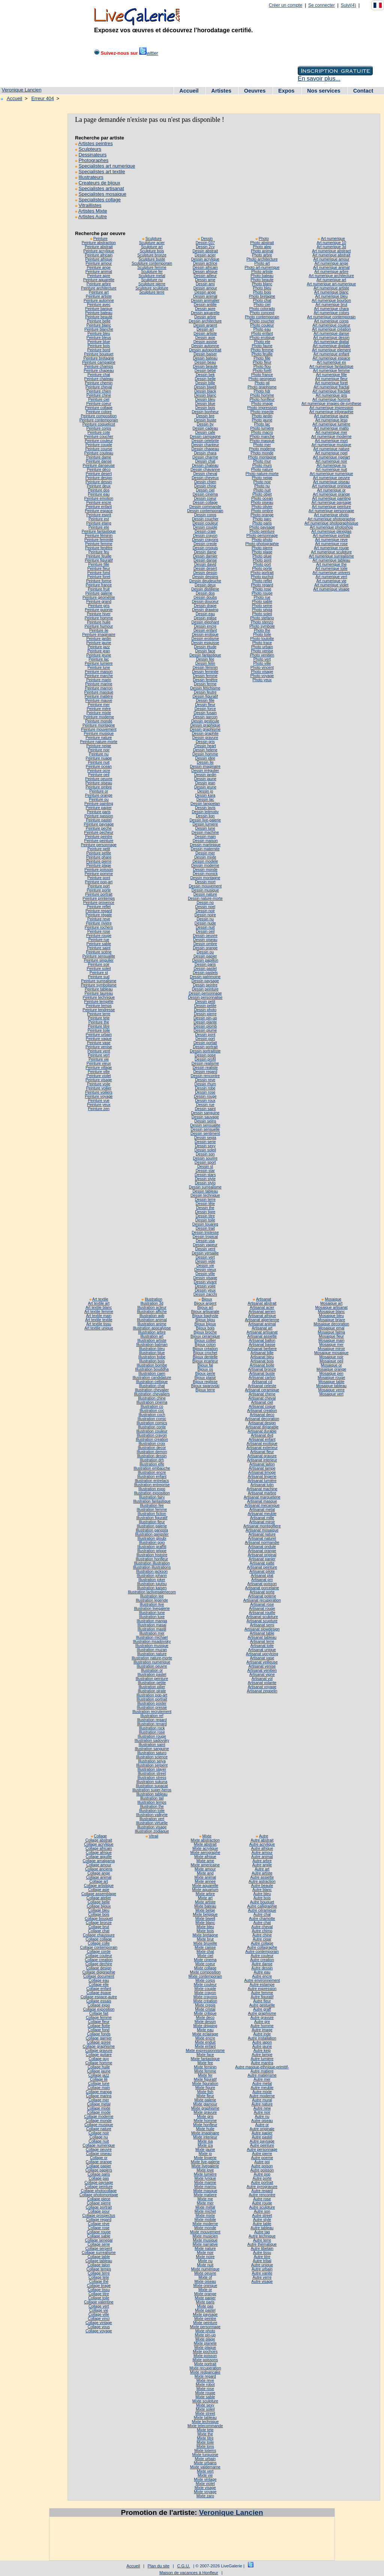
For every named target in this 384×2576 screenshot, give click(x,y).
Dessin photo (205, 1010)
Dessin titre (205, 1216)
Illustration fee (152, 1505)
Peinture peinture (98, 841)
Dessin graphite (205, 733)
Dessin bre (205, 416)
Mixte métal (205, 2207)
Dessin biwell (205, 387)
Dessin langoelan (205, 804)
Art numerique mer (331, 432)
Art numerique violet (331, 585)
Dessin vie (205, 1265)
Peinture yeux (99, 1105)
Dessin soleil (205, 1150)
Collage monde (99, 2121)
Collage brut (98, 1927)
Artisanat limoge (262, 1472)
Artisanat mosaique (262, 1530)
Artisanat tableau (262, 1637)
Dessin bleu (205, 399)
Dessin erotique (205, 634)
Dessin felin (205, 663)
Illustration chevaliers (152, 1394)
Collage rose (99, 2228)
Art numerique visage (331, 589)
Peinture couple (99, 445)
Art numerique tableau (331, 560)
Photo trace (262, 643)
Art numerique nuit (331, 470)
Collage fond (99, 2030)
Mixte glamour (205, 2104)
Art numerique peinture (331, 507)
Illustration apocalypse (152, 1328)
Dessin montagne (205, 878)
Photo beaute (261, 280)
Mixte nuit (205, 2265)
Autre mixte (262, 2092)
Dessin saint (205, 1109)
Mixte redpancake (205, 2372)
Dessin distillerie (205, 589)
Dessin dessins (205, 577)
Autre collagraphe (262, 1947)
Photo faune (262, 346)
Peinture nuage (99, 758)
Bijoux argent (205, 1303)
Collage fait (98, 2013)
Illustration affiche (151, 1312)
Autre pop (262, 2174)
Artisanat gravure (262, 1456)
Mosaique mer (331, 1345)
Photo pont (262, 560)
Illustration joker (151, 1580)
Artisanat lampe (262, 1468)
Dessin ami (205, 284)
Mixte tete (205, 2430)
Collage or (99, 2158)
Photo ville (262, 663)
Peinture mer (99, 705)
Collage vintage (99, 2323)
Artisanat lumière (262, 1481)
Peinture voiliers (98, 1092)
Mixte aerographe (205, 1853)
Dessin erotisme (205, 639)
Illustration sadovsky (152, 1740)
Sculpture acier (152, 243)
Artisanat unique (262, 1650)
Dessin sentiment (205, 1133)
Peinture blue (98, 342)
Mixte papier (205, 2298)
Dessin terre (205, 1199)
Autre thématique (262, 2244)
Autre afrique (262, 1848)
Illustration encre (152, 1472)
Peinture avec (99, 305)
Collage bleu (99, 1910)
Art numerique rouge (331, 548)
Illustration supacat (152, 1786)
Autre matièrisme (262, 2075)
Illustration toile (152, 1811)
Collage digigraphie (98, 1972)
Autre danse (262, 1964)
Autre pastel (262, 2137)
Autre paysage (262, 2141)
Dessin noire (205, 915)
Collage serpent (98, 2248)
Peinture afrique (98, 259)
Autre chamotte (262, 1919)
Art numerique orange (331, 494)
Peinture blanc (99, 325)
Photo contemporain (262, 317)
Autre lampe (262, 2055)
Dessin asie (205, 338)
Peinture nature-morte (99, 742)
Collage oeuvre (99, 2149)
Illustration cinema (151, 1402)
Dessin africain (205, 267)
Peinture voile (98, 1084)
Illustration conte (152, 1427)
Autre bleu (262, 1894)
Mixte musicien (205, 2236)
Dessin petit (205, 1002)
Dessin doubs (205, 597)
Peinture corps (98, 428)
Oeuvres (255, 91)
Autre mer (262, 2079)
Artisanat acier (262, 1307)
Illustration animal (152, 1320)
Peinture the (98, 1022)
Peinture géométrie (98, 597)
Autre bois (262, 1898)
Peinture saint (99, 948)
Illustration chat (152, 1386)
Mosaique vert (332, 1394)
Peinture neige (98, 746)
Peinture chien (99, 391)
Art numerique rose (331, 544)
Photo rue (262, 597)
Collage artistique (99, 1886)
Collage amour (98, 1865)
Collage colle (99, 1943)
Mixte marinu (205, 2187)
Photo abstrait (262, 243)
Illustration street (152, 1773)
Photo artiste (262, 272)
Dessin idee (205, 758)
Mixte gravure (205, 2112)
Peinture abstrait (99, 247)
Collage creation (98, 1960)
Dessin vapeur (205, 1245)
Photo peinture (262, 531)
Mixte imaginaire (205, 2133)
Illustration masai (152, 1625)
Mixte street (205, 2413)
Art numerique (333, 239)
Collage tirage (99, 2286)
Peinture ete (98, 527)
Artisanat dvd (262, 1435)
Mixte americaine (205, 1865)
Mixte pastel (205, 2310)
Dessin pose (205, 1055)
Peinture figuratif (99, 560)
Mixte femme (205, 2071)
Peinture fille (98, 564)
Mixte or (205, 2290)
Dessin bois (205, 408)
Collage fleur (99, 2022)
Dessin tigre (205, 1212)
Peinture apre (98, 276)
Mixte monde (205, 2228)
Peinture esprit (98, 515)
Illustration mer (151, 1633)
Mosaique (333, 1299)
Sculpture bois (152, 251)
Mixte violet (205, 2484)
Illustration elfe (152, 1464)
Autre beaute (262, 1886)
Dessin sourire (205, 1158)
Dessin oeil (205, 931)
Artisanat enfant (262, 1439)
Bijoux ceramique (205, 1336)
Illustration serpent (152, 1765)
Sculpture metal (151, 276)
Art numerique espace (331, 358)
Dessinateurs (93, 154)
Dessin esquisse (205, 643)
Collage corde (99, 1952)
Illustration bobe (151, 1357)
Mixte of (205, 2277)
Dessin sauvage (205, 1117)
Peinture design (99, 478)
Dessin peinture (205, 989)
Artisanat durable (262, 1431)
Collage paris (98, 2174)
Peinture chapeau (99, 371)
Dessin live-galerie (205, 820)
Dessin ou (205, 952)
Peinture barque (98, 309)
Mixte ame (205, 1861)
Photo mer (262, 445)
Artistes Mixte (92, 211)
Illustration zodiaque (152, 1831)
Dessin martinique (205, 845)
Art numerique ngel (331, 453)
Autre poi (262, 2162)
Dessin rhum (205, 1084)
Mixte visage (205, 2488)
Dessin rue (205, 1105)
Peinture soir (99, 964)
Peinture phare (98, 857)
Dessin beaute (205, 366)
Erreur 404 (42, 98)
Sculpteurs (90, 149)
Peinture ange (99, 267)
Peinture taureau (98, 993)
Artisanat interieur (262, 1460)
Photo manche (262, 437)
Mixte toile (205, 2442)
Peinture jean (98, 651)
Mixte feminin (205, 2067)
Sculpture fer (152, 272)
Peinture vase (99, 1043)
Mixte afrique (205, 1857)
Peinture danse (99, 461)
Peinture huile (99, 622)
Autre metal (262, 2083)
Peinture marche (99, 676)
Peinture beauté (98, 317)
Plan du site (159, 2566)
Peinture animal (99, 272)
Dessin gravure (205, 738)
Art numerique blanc (331, 292)
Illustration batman (152, 1345)
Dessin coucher (205, 519)
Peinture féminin (98, 535)
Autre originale (262, 2129)
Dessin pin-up (205, 1018)
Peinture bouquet (98, 354)
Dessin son (205, 1154)
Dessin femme (205, 676)
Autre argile (262, 1865)
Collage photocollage (99, 2191)
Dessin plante (205, 1022)
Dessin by (205, 424)
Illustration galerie (152, 1526)
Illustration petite (152, 1683)
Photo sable (262, 601)
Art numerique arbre (331, 272)
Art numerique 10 (331, 243)
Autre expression (262, 1989)
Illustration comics (151, 1423)
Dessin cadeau (205, 428)
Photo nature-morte (262, 474)
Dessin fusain (205, 713)
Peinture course (98, 449)
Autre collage (262, 1943)
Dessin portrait (205, 1047)
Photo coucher (262, 321)
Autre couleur (261, 1956)
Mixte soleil (205, 2409)
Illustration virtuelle (152, 1823)
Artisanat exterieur (262, 1448)
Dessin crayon (205, 535)
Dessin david (205, 564)
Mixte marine (205, 2182)
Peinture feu (98, 552)
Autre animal (262, 1857)
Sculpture (154, 239)
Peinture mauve (98, 700)
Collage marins (98, 2096)
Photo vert (262, 659)
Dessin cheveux (205, 478)
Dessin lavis (205, 808)
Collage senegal (98, 2240)
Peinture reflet (99, 907)
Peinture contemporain (99, 420)
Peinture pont (98, 878)
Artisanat (263, 1299)
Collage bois (98, 1914)
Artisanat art (262, 1328)
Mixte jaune (205, 2149)
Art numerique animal (331, 267)
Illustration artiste (151, 1340)
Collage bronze (99, 1923)
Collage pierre (99, 2203)
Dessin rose (205, 1092)
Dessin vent (205, 1249)
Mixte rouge (205, 2393)
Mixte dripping (205, 2026)
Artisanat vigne (262, 1674)
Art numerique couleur (331, 325)
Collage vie (98, 2310)
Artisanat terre (262, 1641)
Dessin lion (205, 816)
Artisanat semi (262, 1625)
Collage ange (98, 1873)
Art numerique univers (331, 573)
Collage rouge (99, 2232)
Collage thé (98, 2281)
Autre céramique (262, 1910)
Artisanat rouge (262, 1608)
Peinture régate (99, 915)
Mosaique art (331, 1303)
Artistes (222, 91)
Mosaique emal (331, 1328)
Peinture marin (98, 680)
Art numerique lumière (331, 424)
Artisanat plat (262, 1575)
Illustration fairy (152, 1497)
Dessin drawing (205, 610)
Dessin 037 (205, 243)
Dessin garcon (205, 717)
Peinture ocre (98, 771)
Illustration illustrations (152, 1567)
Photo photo (262, 540)
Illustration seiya (151, 1761)
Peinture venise (99, 1047)
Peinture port (99, 886)
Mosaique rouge (331, 1378)
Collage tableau (99, 2261)
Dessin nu (205, 919)
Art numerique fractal (331, 387)
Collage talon (98, 2265)
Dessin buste (205, 420)
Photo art (262, 263)
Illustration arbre (151, 1332)
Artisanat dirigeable (262, 1427)
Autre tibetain (262, 2248)
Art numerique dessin (331, 338)
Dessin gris (205, 742)
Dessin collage (205, 503)
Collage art (99, 1881)
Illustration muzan (152, 1650)
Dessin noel (205, 907)
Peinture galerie (98, 593)
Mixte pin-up (205, 2335)
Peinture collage (98, 408)
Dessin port (205, 1039)
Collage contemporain (99, 1947)
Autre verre (262, 2277)
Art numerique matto (331, 428)
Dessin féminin (205, 667)
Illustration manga (152, 1621)
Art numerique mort (331, 441)
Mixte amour (205, 1869)
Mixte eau (205, 2030)
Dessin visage (205, 1278)
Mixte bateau (205, 1906)
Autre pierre (262, 2154)
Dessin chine (205, 486)
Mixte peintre (205, 2319)
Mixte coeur (205, 1964)
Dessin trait (205, 1228)
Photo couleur (262, 325)
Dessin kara (205, 795)
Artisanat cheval (262, 1398)
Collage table (98, 2257)
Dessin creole (205, 544)
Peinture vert (99, 1055)
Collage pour (99, 2211)
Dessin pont (205, 1034)
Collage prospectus (98, 2215)
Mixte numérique (205, 2269)
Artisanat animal (262, 1324)
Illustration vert (152, 1819)
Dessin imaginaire (205, 766)
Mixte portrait (205, 2364)
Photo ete (262, 342)
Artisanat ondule (262, 1547)
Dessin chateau (205, 465)
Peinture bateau (98, 313)
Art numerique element (331, 350)
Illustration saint (151, 1745)
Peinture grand (98, 601)
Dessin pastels (205, 973)
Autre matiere (261, 2071)
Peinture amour (99, 263)
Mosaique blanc (331, 1312)
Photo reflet (262, 581)
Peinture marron (98, 688)
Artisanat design (262, 1423)
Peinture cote (98, 432)
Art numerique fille (331, 375)
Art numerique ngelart (331, 457)
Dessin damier (205, 556)
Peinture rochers (99, 927)
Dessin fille (205, 700)
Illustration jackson (152, 1571)
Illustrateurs (91, 177)
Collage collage (99, 1939)
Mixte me (205, 2199)
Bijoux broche (205, 1332)
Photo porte (262, 568)
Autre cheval (262, 1927)
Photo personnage (262, 535)
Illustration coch (151, 1415)
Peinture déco (99, 470)
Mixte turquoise (205, 2455)
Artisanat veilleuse (262, 1662)
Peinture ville (99, 1072)
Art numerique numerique (331, 474)
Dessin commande (205, 507)
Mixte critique (205, 2013)
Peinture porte (99, 890)
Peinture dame (98, 457)
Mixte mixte (205, 2215)
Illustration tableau (151, 1794)
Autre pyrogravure (262, 2187)
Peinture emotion (98, 498)
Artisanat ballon (262, 1340)
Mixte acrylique (205, 1848)
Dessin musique (205, 890)
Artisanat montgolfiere (262, 1526)
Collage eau (98, 1980)
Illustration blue (152, 1353)
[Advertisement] (34, 226)
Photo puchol (262, 577)
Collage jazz (98, 2075)
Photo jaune (262, 420)
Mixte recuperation (205, 2368)
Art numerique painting (331, 498)
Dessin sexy (205, 1146)
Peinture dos (99, 490)
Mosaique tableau (331, 1386)
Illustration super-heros (151, 1790)
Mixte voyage (205, 2492)
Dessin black (205, 391)
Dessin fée (205, 659)
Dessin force (205, 709)
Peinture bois (98, 346)
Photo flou (262, 366)
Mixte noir (205, 2253)
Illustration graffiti (151, 1547)
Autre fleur (262, 2001)
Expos (287, 91)
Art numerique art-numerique (331, 284)
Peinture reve (98, 919)
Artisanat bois (262, 1361)
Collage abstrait (99, 1840)
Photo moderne (262, 449)
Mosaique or (331, 1365)
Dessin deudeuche (205, 581)
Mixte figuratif (205, 2079)
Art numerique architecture (331, 276)
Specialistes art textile (102, 171)
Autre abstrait (261, 1840)
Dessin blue (205, 404)
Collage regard (98, 2220)
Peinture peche (99, 828)
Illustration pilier (151, 1687)
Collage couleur (99, 1956)
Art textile (100, 1299)
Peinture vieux (99, 1063)
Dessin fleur (205, 705)
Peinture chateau (98, 379)
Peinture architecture (98, 288)
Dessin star (205, 1171)
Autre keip (262, 2051)
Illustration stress (152, 1778)
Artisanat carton (262, 1378)
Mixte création (205, 2001)
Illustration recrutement (151, 1712)
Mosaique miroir (331, 1349)
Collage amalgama (99, 1861)
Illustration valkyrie (152, 1815)
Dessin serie (205, 1142)
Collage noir (98, 2133)
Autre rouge (262, 2203)
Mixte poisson (205, 2356)
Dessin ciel (205, 490)
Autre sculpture (262, 2207)
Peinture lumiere (99, 663)
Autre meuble (261, 2088)
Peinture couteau (98, 453)
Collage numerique (98, 2145)
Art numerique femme (331, 371)
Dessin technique (205, 1195)
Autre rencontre (262, 2195)
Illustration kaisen (151, 1588)
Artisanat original (262, 1555)
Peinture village (99, 1067)
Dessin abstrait (205, 251)
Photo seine (262, 606)
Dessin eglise (205, 618)
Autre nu (262, 2116)
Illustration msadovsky (152, 1641)
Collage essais (98, 2001)
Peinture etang (98, 523)
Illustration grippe (151, 1551)
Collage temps (99, 2269)
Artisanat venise (262, 1666)
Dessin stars (205, 1175)
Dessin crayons (205, 540)
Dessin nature (205, 894)
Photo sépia (262, 610)
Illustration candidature (151, 1378)
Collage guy (98, 2059)
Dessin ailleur (205, 276)
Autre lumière (261, 2059)
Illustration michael (152, 1637)
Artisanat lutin (262, 1485)
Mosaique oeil (331, 1361)
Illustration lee (152, 1596)
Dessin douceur (205, 601)
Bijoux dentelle (205, 1357)
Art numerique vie (331, 581)
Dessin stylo (205, 1183)
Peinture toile (98, 1030)
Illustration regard (151, 1720)
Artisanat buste (262, 1373)
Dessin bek (205, 375)
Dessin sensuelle (205, 1129)
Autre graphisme (262, 2013)
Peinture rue (98, 940)
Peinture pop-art (98, 882)
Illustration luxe (152, 1617)
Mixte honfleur (205, 2125)
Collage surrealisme (99, 2253)
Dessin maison (205, 841)
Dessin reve (205, 1080)
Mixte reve (205, 2380)
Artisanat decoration (262, 1419)
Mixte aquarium (205, 1890)
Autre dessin (262, 1968)
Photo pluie (262, 556)
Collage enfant (98, 1989)
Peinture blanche (98, 329)
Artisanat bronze (262, 1369)
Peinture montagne (98, 725)
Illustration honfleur (152, 1559)
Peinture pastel (98, 820)
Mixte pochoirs (205, 2352)
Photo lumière (262, 428)
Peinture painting (98, 804)
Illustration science (152, 1757)
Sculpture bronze (151, 255)
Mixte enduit (205, 2042)
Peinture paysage (99, 824)
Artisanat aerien (262, 1312)
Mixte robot (205, 2385)
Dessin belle (205, 379)
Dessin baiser (205, 354)
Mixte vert (205, 2471)
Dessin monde (205, 870)
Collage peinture (99, 2187)
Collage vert (98, 2306)
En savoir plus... (319, 78)
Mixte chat (205, 1952)
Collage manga (99, 2092)
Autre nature (262, 2104)
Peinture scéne (98, 952)
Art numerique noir (331, 461)
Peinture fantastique (99, 531)
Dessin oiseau (205, 940)
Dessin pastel (205, 969)
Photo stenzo (262, 622)
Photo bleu (262, 288)
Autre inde (262, 2034)
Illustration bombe (152, 1365)
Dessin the (205, 1208)
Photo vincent (262, 667)
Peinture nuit (99, 762)
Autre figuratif (261, 1997)
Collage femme (99, 2018)
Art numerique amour (332, 259)
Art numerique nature (332, 449)
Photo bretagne (262, 296)
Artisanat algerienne (262, 1320)
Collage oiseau (98, 2154)
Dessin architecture (205, 321)
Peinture (100, 239)
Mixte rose (205, 2389)
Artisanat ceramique (262, 1390)
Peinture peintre (98, 837)
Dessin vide (205, 1261)
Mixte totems (205, 2451)
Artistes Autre (92, 216)
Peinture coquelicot (98, 424)
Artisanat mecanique (261, 1505)
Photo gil (262, 383)
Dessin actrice (205, 263)
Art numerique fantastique (331, 366)
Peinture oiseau (99, 783)
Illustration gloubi (152, 1538)
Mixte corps (205, 1980)
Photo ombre (262, 511)
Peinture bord (98, 350)
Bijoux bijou (205, 1320)
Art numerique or (331, 490)
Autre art (262, 1869)
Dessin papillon (205, 960)
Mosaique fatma (331, 1332)
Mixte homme (205, 2121)
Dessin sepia (205, 1138)
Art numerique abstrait (331, 255)
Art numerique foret (331, 383)
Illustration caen (151, 1373)
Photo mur (262, 461)
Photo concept (262, 313)
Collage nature (98, 2129)
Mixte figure (205, 2088)
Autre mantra (262, 2063)
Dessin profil (205, 1059)
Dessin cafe (205, 432)
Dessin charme (205, 457)
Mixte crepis (205, 2005)
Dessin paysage (205, 981)
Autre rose (262, 2199)
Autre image (262, 2030)
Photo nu (262, 486)
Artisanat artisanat (262, 1332)
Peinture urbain (99, 1034)
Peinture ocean (99, 766)
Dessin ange (205, 292)
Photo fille (262, 358)
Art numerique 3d (331, 247)
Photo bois (262, 292)
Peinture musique (99, 733)
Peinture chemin (98, 383)
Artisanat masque (262, 1501)
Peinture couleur (99, 441)
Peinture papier (99, 808)
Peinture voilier (98, 1088)
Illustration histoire (151, 1555)
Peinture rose (98, 931)
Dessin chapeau (205, 449)
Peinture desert (99, 474)
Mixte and (205, 1873)
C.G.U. (183, 2566)
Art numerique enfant (332, 354)
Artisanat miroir (262, 1522)
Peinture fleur (98, 568)
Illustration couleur (151, 1431)
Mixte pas (205, 2306)
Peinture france (99, 585)
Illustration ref (151, 1716)
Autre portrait (262, 2182)
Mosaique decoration (331, 1324)
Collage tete (98, 2277)
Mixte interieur (205, 2137)
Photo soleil (262, 614)
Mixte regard (205, 2376)
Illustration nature (152, 1654)
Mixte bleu (205, 1927)
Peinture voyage (98, 1096)
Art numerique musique (331, 445)
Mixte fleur (205, 2096)
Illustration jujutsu (151, 1584)
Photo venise (262, 651)
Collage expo (98, 2005)
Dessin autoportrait (205, 350)
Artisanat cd (262, 1382)
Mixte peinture (205, 2323)
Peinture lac (98, 659)
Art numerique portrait (331, 535)
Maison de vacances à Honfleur (188, 2572)
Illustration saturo (151, 1753)
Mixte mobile (205, 2220)
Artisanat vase (262, 1658)
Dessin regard (205, 1072)
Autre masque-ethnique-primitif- (262, 2067)
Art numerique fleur (331, 379)
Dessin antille (205, 305)
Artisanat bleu (262, 1357)
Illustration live (152, 1604)
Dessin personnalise (205, 997)
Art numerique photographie (331, 519)
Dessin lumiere (205, 824)
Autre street (262, 2215)
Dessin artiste (205, 333)
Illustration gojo (152, 1543)
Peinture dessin (99, 482)
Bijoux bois (205, 1328)
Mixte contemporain (205, 1976)
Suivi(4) (348, 5)
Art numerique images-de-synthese (331, 404)
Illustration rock (152, 1728)
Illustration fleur (152, 1522)
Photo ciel (262, 305)
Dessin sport (205, 1162)
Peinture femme (98, 544)
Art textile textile (98, 1320)
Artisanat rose (262, 1604)
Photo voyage (262, 676)
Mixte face (205, 2055)
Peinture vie (98, 1059)
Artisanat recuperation (262, 1600)
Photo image (262, 404)
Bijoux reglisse (205, 1382)
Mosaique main (331, 1340)
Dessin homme (205, 754)
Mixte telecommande (205, 2426)
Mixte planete (205, 2343)
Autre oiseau (262, 2121)
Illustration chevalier (152, 1390)
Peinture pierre (98, 861)
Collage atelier (99, 1898)
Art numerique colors (331, 313)
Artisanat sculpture (262, 1617)
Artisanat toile (262, 1646)
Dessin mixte (205, 857)
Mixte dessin (205, 2022)
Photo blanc (262, 284)
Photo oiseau (262, 503)
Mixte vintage (205, 2479)
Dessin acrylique (205, 259)
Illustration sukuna (152, 1782)
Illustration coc (152, 1411)
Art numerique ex (331, 362)
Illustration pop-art (151, 1695)
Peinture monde (98, 721)
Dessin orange (205, 948)
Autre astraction (262, 1881)
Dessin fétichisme (205, 688)
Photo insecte (262, 412)
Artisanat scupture (262, 1621)
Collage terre (99, 2273)
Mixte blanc (205, 1923)
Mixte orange (205, 2294)
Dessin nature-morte (205, 898)
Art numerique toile (331, 568)
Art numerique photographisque (331, 523)
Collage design (98, 1968)
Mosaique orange (331, 1369)
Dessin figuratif (205, 696)
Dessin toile (205, 1220)
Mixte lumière (205, 2174)
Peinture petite (98, 853)
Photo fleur (262, 362)
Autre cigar (262, 1939)
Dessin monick (205, 874)
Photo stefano (262, 618)
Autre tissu (262, 2253)
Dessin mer (205, 853)
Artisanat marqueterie (262, 1497)
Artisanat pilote (262, 1571)
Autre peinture (262, 2145)
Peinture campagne (99, 362)
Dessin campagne (205, 437)
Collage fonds (99, 2034)
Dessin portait (205, 1043)
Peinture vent (98, 1051)
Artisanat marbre (262, 1493)
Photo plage (262, 552)
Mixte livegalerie (205, 2166)
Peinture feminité (98, 540)
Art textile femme (98, 1312)
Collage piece (98, 2199)
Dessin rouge (205, 1096)
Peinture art (99, 292)
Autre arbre (262, 1861)
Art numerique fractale (331, 391)
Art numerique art (331, 280)
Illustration (153, 1299)
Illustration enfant (151, 1477)
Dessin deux (205, 585)
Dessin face (205, 651)
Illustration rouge (152, 1736)
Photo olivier (262, 507)
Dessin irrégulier (205, 771)
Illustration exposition (152, 1493)
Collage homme (98, 2063)
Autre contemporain (262, 1952)
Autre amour (262, 1853)
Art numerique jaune (331, 416)
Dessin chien (205, 482)
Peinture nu (98, 754)
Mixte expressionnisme (205, 2051)
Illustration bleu (152, 1349)
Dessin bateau (205, 358)
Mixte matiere (205, 2195)
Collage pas (98, 2178)
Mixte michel (205, 2211)
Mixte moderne (205, 2224)
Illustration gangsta (152, 1530)
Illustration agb (152, 1316)
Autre (263, 1836)
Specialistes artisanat (101, 188)
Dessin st (205, 1166)
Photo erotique (262, 338)
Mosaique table (331, 1382)
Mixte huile (205, 2129)
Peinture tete (99, 1018)
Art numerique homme (331, 399)
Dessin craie (205, 531)
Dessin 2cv (205, 247)
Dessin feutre (205, 692)
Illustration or (152, 1670)
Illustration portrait (151, 1699)
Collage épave (99, 1993)
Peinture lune (98, 667)
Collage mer (98, 2100)
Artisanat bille (261, 1353)
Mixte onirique (205, 2286)
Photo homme (262, 395)
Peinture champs (98, 366)
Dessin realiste (205, 1067)
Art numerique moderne (331, 437)
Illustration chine (152, 1398)
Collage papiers (99, 2170)
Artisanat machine (262, 1489)
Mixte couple (205, 1989)
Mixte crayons (205, 1997)
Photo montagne (262, 457)
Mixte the (205, 2434)
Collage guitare (99, 2055)
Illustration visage (151, 1827)
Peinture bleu (98, 333)
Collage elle (99, 1985)
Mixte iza (205, 2145)
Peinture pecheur (98, 832)
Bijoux (207, 1299)
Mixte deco (205, 2018)
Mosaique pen (332, 1373)
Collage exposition (98, 2009)
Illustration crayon (152, 1435)
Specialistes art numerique (107, 166)
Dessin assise (205, 342)
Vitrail (153, 1836)
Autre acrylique (262, 1844)
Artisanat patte (262, 1563)
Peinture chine (99, 395)
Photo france (262, 375)
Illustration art (151, 1336)
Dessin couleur (205, 523)
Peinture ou (98, 799)
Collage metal (99, 2104)
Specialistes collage (100, 199)
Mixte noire (205, 2257)
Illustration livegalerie (152, 1608)
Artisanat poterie (262, 1596)
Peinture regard (99, 911)
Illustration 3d (152, 1303)
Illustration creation (152, 1439)
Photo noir (262, 482)
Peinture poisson (98, 870)
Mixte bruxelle (205, 1943)
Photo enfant (262, 333)
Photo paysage (262, 527)
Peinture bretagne (99, 358)
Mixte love (205, 2170)
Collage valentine (99, 2302)
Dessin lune (205, 828)
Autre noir (262, 2112)
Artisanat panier (262, 1559)
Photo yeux (262, 680)
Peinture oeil (99, 775)
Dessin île (205, 762)
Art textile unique (98, 1328)
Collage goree (99, 2042)
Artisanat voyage (262, 1687)
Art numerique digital (331, 342)
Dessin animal (205, 296)
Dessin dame (205, 552)
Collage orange (99, 2162)
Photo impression (262, 408)
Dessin (207, 239)
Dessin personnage (205, 993)
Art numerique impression (331, 408)
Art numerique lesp (331, 420)
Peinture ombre (99, 787)
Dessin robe (205, 1088)
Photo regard (262, 585)
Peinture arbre (99, 284)
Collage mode (99, 2112)
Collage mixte (98, 2108)
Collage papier (98, 2166)
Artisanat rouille (262, 1613)
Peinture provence (98, 903)
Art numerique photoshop (331, 527)
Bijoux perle (205, 1373)
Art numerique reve (331, 540)
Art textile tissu (98, 1324)
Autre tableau (261, 2228)
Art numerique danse (331, 333)
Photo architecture (262, 259)
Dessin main (205, 837)
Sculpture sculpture (151, 288)
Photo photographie (262, 544)
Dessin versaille (205, 1253)
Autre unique (262, 2265)
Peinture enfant (99, 507)
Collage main (98, 2088)
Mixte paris (205, 2302)
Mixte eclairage (205, 2034)
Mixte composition (205, 1972)
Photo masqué (262, 441)
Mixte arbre (205, 1894)
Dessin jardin (205, 775)
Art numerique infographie (331, 412)
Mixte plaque (205, 2347)
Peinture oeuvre (98, 779)
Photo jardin (262, 416)
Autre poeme (262, 2158)
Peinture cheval (99, 387)
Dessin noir (205, 911)
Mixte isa (205, 2141)
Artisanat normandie (262, 1543)
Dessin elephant (205, 622)
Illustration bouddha (151, 1369)
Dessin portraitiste (205, 1051)
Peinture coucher (98, 437)
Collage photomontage (99, 2195)
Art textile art (99, 1303)
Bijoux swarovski (205, 1386)
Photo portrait (261, 573)
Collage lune (99, 2083)
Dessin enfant (205, 630)
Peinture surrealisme (98, 981)
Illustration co (152, 1406)
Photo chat (262, 300)
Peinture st (99, 973)
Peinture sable (99, 944)
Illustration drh (152, 1460)
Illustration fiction (152, 1514)
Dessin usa (205, 1241)
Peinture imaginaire (98, 634)
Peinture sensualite (98, 956)
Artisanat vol (262, 1679)
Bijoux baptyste (205, 1316)
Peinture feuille (98, 556)
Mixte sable (205, 2397)
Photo (264, 239)
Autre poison (262, 2166)
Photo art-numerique (261, 267)
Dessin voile (205, 1286)
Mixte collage (205, 1968)
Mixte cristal (205, 2009)
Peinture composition (99, 416)
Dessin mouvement (205, 886)
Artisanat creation (262, 1411)
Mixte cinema (205, 1960)
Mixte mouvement (205, 2232)
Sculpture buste (151, 259)
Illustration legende (152, 1600)
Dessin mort (205, 882)
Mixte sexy (205, 2405)
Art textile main (98, 1316)
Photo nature (262, 470)
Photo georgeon (262, 379)
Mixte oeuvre (205, 2273)
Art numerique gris (331, 395)
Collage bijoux (99, 1906)
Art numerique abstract (331, 251)
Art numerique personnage (331, 511)
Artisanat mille (262, 1518)
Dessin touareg (205, 1224)
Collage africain (99, 1848)
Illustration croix (151, 1444)
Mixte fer (205, 2075)
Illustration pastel (152, 1674)
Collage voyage (99, 2331)
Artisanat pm (262, 1580)
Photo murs (262, 465)
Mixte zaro (205, 2496)
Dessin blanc (205, 395)
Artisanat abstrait (262, 1303)
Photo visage (262, 672)
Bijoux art (205, 1307)
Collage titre (98, 2294)
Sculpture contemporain (152, 263)
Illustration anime (151, 1324)
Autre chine (262, 1935)
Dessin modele (205, 861)
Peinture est (98, 519)
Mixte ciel (205, 1956)
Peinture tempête (98, 1002)
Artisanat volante (262, 1683)
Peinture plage (98, 865)
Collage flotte (98, 2026)
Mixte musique (205, 2240)
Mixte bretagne (205, 1935)
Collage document (98, 1976)
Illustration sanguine (152, 1749)
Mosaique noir (332, 1357)
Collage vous (99, 2327)
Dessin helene (205, 750)
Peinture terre (98, 1014)
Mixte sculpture (205, 2401)
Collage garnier (99, 2038)
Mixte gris (205, 2116)
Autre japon (262, 2042)
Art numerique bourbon (331, 300)
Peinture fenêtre (98, 548)
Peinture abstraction (99, 243)
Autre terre (262, 2240)
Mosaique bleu (331, 1316)
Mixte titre (205, 2438)
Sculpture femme (151, 267)
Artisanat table (262, 1633)
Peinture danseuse (99, 465)
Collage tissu (99, 2290)
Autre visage (262, 2281)
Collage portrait (99, 2207)
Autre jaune (262, 2046)
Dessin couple (205, 527)
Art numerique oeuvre (331, 478)
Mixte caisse (205, 1947)
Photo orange (261, 515)
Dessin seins (205, 1121)
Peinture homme (99, 618)
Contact (363, 91)
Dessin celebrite (205, 441)
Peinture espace (98, 511)
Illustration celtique (152, 1382)
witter (148, 53)
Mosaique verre (331, 1390)
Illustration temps (151, 1802)
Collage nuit (98, 2141)
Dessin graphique (205, 725)
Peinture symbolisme (99, 985)
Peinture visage (99, 1080)
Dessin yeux (205, 1290)
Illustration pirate (152, 1691)
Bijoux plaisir (205, 1378)
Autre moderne (262, 2096)
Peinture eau (99, 494)
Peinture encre (98, 503)
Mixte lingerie (205, 2158)
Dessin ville (205, 1274)
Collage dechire (99, 1964)
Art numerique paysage (331, 503)
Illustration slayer (152, 1769)
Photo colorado (262, 309)
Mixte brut (205, 1939)
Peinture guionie (98, 610)
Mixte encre (205, 2038)
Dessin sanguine (205, 1113)
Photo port (262, 564)
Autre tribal (262, 2261)
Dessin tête (205, 1204)
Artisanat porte (262, 1592)
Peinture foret (98, 577)
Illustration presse (152, 1707)
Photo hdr (262, 391)
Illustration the (152, 1806)
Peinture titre (99, 1026)
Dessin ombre (205, 944)
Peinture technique (99, 997)
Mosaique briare (331, 1320)
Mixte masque (205, 2191)
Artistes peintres (95, 143)
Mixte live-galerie (205, 2162)
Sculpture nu (151, 280)
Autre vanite (262, 2273)
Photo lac (262, 424)
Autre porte (262, 2178)
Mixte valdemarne (205, 2467)
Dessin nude (205, 923)
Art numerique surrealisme (331, 556)
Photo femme (261, 350)
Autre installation (262, 2038)
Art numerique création (331, 329)
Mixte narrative (205, 2244)
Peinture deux (99, 486)
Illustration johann (152, 1575)
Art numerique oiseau (331, 482)
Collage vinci (99, 2319)
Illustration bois (152, 1361)
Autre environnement (262, 1980)
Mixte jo (205, 2154)
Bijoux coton (205, 1345)
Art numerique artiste (331, 288)
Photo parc (262, 519)
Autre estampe (262, 1985)
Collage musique (98, 2125)
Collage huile (99, 2067)
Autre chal (262, 1914)
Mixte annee (205, 1881)
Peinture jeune (98, 655)
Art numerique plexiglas (331, 531)
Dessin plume (205, 1030)
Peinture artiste (99, 296)
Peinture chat (98, 375)
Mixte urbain (205, 2459)
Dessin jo (205, 791)
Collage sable (98, 2236)
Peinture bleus (99, 338)
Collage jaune (99, 2071)
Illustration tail (152, 1798)
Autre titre (262, 2257)
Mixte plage (205, 2339)
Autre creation (262, 1960)
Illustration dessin (151, 1456)
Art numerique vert (331, 577)
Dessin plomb (205, 1026)
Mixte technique (205, 2422)
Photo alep (262, 247)
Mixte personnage (205, 2327)
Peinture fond (98, 573)
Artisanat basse (262, 1345)
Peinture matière (99, 696)
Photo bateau (261, 276)
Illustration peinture (152, 1679)
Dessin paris (205, 964)
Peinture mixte (99, 713)
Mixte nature (205, 2248)
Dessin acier (205, 255)
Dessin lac (205, 799)
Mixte (206, 1836)
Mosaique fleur (331, 1336)
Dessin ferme (205, 684)
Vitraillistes (90, 205)
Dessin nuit (205, 927)
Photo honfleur (262, 399)
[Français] (377, 5)
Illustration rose (152, 1732)
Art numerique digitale (331, 346)
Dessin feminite (205, 672)
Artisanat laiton (262, 1464)
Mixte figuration (205, 2083)
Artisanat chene (262, 1394)
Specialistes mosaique (102, 194)
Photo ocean (262, 498)
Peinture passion (98, 816)
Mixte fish (205, 2092)
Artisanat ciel (262, 1402)
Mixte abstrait (205, 1844)
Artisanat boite (262, 1365)
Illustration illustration (152, 1563)
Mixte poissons (205, 2360)
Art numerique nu (331, 465)
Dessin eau (205, 614)
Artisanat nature (262, 1534)
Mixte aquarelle (205, 1886)
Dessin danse (205, 560)
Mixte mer (205, 2203)
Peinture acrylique (98, 251)
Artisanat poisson (262, 1584)
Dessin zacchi (205, 1294)
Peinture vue (99, 1100)
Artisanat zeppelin (262, 1691)
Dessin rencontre (205, 1076)
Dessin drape (205, 606)
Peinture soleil (99, 969)
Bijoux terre (205, 1390)
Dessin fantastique (205, 655)
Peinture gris (99, 606)
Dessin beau (205, 362)
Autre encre (262, 1976)
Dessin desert (205, 568)
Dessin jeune (205, 787)
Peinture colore (99, 412)
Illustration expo (151, 1489)
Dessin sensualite (205, 1125)
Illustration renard (151, 1724)
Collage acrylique (99, 1844)
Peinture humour (98, 626)
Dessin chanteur (205, 445)
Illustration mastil (152, 1629)
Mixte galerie (205, 2100)
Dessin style (205, 1179)
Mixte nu (205, 2261)
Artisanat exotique (262, 1444)
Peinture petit (98, 849)
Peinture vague (99, 1039)
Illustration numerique (152, 1662)
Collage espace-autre (99, 1997)
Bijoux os (205, 1369)
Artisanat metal (262, 1510)
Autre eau (262, 1972)
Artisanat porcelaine (262, 1588)
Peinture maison (98, 672)
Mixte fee (205, 2063)
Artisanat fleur (262, 1452)
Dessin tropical (205, 1237)
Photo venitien (262, 655)
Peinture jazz (99, 647)
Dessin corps (205, 515)
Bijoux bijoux (205, 1324)
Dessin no (205, 903)
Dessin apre (205, 309)
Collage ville (98, 2314)
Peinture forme (98, 581)
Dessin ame (205, 280)
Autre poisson (262, 2170)
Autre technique (262, 2236)
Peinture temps (99, 1006)
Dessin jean (205, 783)
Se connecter (321, 5)
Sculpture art (152, 247)
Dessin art (205, 329)
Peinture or (98, 791)
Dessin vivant (205, 1282)
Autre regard (262, 2191)
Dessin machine (205, 832)
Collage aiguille (99, 1857)
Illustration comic (152, 1419)
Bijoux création (205, 1349)
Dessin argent (205, 325)
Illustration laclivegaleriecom (152, 1592)
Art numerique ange (331, 263)
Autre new (262, 2108)
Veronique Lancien (22, 90)
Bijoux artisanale (205, 1312)
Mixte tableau (205, 2418)
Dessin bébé (205, 371)
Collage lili (99, 2079)
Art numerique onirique (331, 486)
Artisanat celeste (262, 1386)
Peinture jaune (98, 643)
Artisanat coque (262, 1406)
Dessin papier (205, 956)
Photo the (262, 630)
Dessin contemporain (205, 511)
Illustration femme (152, 1510)
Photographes (94, 160)
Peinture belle (99, 321)
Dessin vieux (205, 1270)
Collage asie (98, 1890)
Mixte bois (205, 1931)
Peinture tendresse (98, 1010)
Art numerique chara (331, 309)
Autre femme (262, 1993)
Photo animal (262, 251)
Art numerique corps (331, 321)
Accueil (189, 91)
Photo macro (262, 432)
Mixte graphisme (205, 2108)
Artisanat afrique (262, 1316)
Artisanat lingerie (262, 1477)
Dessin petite (205, 1006)
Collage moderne (98, 2116)
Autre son (262, 2211)
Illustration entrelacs (152, 1481)
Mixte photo (205, 2331)
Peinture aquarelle (98, 280)
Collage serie (98, 2244)
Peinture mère (99, 709)
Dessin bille (205, 383)
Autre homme (261, 2026)
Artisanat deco (262, 1415)
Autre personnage (262, 2149)
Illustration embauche (152, 1468)
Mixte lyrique (205, 2178)
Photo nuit (262, 490)
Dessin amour (205, 288)
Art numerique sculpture (331, 552)
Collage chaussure (99, 1935)
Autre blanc (262, 1890)
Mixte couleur (205, 1985)
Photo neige (262, 478)
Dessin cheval (205, 474)
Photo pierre (262, 548)
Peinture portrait (98, 894)
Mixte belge (205, 1910)
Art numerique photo (331, 515)
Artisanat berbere (262, 1349)
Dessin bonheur (205, 412)
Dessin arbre (205, 317)
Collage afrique (99, 1853)
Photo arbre (262, 255)
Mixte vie (205, 2475)
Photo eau (262, 329)
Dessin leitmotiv (205, 812)
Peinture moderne (99, 717)
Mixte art (205, 1898)
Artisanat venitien (262, 1670)
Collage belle (99, 1902)
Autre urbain (262, 2269)
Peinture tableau (99, 989)
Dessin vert (205, 1257)
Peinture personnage (99, 845)
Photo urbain (262, 647)
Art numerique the (331, 564)
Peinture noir (99, 750)
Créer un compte (285, 5)
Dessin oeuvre (205, 936)
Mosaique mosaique (331, 1353)
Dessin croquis (205, 548)
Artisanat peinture (262, 1567)
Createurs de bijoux (99, 183)
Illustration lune (152, 1613)
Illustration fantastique (152, 1501)
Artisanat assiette (262, 1336)
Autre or (262, 2125)
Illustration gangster (151, 1534)
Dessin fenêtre (205, 680)
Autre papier (262, 2133)
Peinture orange (98, 795)
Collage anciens (98, 1869)
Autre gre (262, 2022)
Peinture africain (98, 255)
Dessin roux (205, 1100)
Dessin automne (205, 346)
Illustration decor (152, 1448)
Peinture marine (98, 684)
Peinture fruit (99, 589)
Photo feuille (262, 354)
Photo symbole (262, 626)
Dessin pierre (205, 1014)
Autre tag (262, 2232)
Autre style (262, 2220)
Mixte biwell (205, 1919)
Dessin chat (205, 461)
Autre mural (262, 2100)
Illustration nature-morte (152, 1658)
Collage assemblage (98, 1894)
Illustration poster (151, 1703)
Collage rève (99, 2224)
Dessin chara (205, 453)
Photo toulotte (262, 639)
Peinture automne (99, 300)
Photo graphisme (262, 387)
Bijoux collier (205, 1340)
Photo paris (262, 523)
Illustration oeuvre (152, 1666)
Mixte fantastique (205, 2059)
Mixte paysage (205, 2314)
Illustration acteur (151, 1307)
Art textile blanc (99, 1307)
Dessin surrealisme (205, 1187)
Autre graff (262, 2009)
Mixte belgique (205, 1914)
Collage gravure (98, 2051)
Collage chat (99, 1931)
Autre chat (262, 1923)
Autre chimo (262, 1931)
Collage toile (98, 2298)
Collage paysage (98, 2182)
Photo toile (262, 634)
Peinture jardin (98, 639)
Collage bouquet (99, 1919)
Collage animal (98, 1877)
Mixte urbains (205, 2463)
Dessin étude (205, 647)
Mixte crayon (205, 1993)
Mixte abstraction (205, 1840)
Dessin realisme (205, 1063)
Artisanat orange (262, 1551)
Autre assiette (262, 1877)
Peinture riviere (99, 923)
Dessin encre (205, 626)
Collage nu (99, 2137)
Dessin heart (205, 746)
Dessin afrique (205, 272)
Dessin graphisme (205, 729)
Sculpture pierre (151, 284)
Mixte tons (205, 2446)
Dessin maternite (205, 849)
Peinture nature (99, 738)
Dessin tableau (205, 1191)
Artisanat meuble (262, 1514)
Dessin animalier (205, 300)
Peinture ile (98, 630)
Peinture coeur (98, 404)
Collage (100, 1836)
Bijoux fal (205, 1365)
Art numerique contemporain (331, 317)
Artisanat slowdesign (262, 1629)
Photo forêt (262, 371)
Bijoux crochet (205, 1353)
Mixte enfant (205, 2046)
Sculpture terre (151, 292)
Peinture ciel (98, 399)
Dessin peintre (205, 985)
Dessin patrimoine (205, 977)
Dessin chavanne (205, 470)
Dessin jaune (205, 779)
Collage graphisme (99, 2046)
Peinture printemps (98, 898)
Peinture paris (99, 812)
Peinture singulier (99, 960)
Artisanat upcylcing (262, 1654)
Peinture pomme (99, 874)
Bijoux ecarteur (205, 1361)
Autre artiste (262, 1873)
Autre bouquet (262, 1902)
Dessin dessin (205, 573)
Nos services (324, 91)
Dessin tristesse (205, 1232)
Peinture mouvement (98, 729)
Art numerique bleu (331, 296)
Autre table (262, 2224)
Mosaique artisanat (331, 1307)
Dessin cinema (205, 494)
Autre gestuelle (262, 2005)
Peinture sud (99, 977)
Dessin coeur (205, 498)
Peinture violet (99, 1076)
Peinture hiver (99, 614)
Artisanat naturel (262, 1538)
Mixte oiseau (205, 2281)
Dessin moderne (205, 865)
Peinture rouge (98, 936)
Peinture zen (99, 1109)
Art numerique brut (331, 305)
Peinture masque (98, 692)
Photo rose (262, 589)
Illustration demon (152, 1452)
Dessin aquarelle (205, 313)
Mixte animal (205, 1877)
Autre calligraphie (262, 1906)
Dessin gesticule (205, 721)
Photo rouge (262, 593)
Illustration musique (151, 1646)
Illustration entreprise (152, 1485)
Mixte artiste (205, 1902)
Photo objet (262, 494)
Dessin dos (205, 593)
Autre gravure (262, 2018)
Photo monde (261, 453)
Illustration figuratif (151, 1518)
